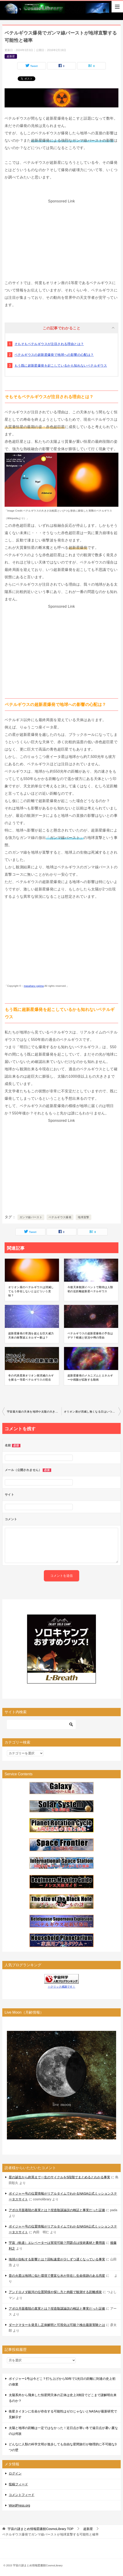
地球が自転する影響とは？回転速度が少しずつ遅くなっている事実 (57, 2259)
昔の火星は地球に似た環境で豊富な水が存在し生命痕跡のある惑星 (57, 2275)
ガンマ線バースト (31, 1217)
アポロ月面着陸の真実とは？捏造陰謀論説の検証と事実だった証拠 (57, 2210)
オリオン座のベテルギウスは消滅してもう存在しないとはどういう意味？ (31, 1291)
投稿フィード (18, 2484)
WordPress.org (19, 2505)
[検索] (41, 1724)
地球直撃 (83, 1217)
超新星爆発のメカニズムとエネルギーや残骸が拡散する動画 (90, 1377)
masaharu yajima (34, 985)
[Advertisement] (61, 237)
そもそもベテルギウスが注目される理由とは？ (49, 344)
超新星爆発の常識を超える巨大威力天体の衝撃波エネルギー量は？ (31, 1335)
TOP (40, 2529)
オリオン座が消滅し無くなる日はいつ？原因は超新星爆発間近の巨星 (92, 1411)
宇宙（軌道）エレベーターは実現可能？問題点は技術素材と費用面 (57, 2243)
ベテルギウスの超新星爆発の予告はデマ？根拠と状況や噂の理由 (90, 1335)
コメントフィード (21, 2495)
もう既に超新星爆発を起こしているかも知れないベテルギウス (60, 365)
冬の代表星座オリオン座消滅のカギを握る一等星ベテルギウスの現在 (31, 1377)
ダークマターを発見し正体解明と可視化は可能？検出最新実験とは (57, 2325)
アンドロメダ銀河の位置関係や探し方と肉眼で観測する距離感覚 (55, 2292)
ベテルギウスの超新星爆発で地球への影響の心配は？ (54, 355)
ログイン (15, 2473)
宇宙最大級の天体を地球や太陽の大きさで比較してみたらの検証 (34, 1411)
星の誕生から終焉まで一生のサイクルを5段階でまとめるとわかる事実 (59, 2177)
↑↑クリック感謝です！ (61, 1986)
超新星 (11, 56)
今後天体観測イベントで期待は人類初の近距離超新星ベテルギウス (90, 1289)
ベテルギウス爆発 (60, 1217)
